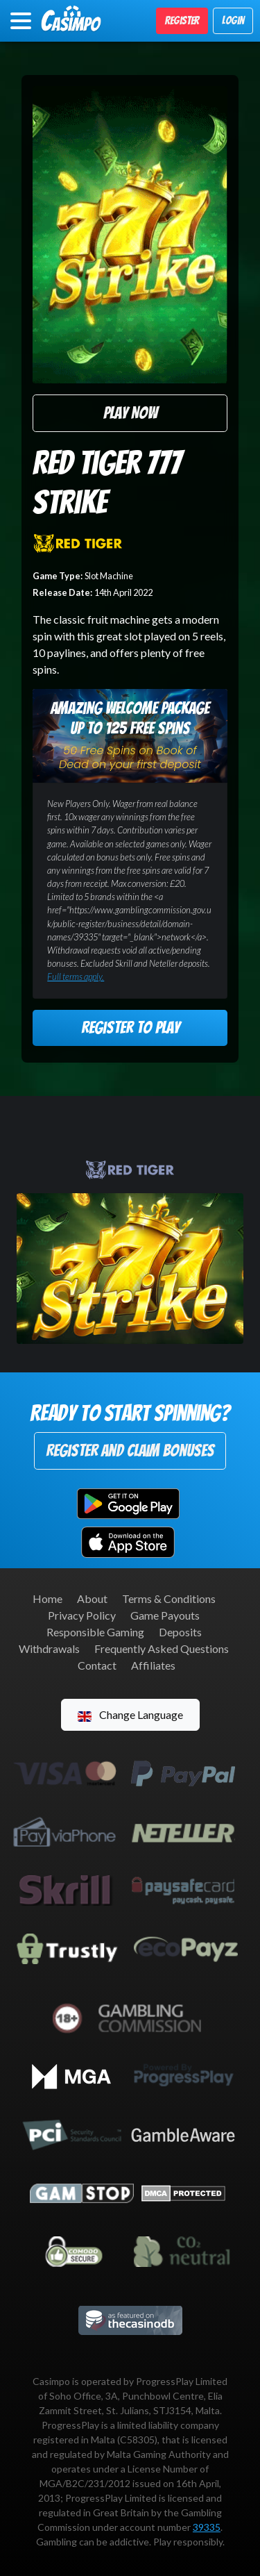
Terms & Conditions (169, 1598)
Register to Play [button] (130, 1027)
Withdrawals (49, 1648)
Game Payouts (165, 1615)
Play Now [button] (130, 413)
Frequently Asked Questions (161, 1648)
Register (182, 20)
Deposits (180, 1631)
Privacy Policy (82, 1615)
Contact (97, 1665)
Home (47, 1598)
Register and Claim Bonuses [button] (130, 1450)
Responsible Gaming (95, 1631)
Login (233, 20)
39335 (206, 2527)
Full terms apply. (75, 976)
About (92, 1598)
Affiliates (153, 1665)
